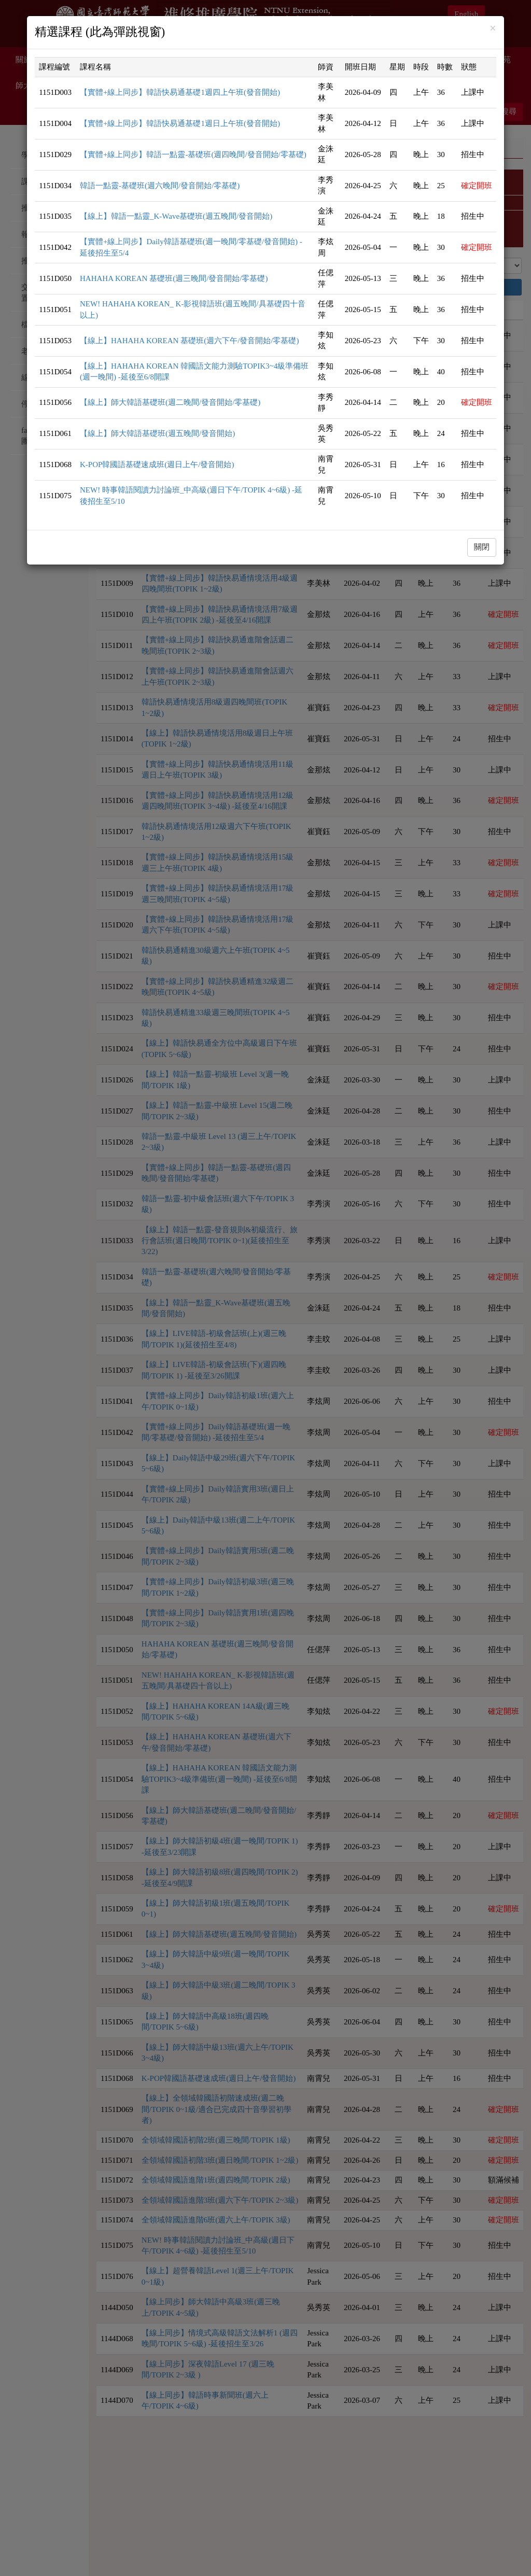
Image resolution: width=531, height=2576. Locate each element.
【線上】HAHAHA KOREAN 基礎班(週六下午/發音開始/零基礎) (189, 340)
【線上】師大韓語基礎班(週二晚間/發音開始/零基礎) (170, 402)
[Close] (493, 29)
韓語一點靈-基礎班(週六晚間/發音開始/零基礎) (160, 185)
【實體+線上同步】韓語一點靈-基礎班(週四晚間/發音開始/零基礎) (193, 154)
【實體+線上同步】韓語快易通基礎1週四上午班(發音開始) (180, 92)
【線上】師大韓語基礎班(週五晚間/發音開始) (157, 433)
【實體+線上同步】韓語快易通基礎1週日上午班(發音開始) (180, 123)
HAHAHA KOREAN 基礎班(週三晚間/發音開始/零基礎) (174, 278)
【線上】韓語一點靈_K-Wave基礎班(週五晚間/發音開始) (176, 216)
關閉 (482, 547)
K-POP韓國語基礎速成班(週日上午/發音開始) (157, 464)
